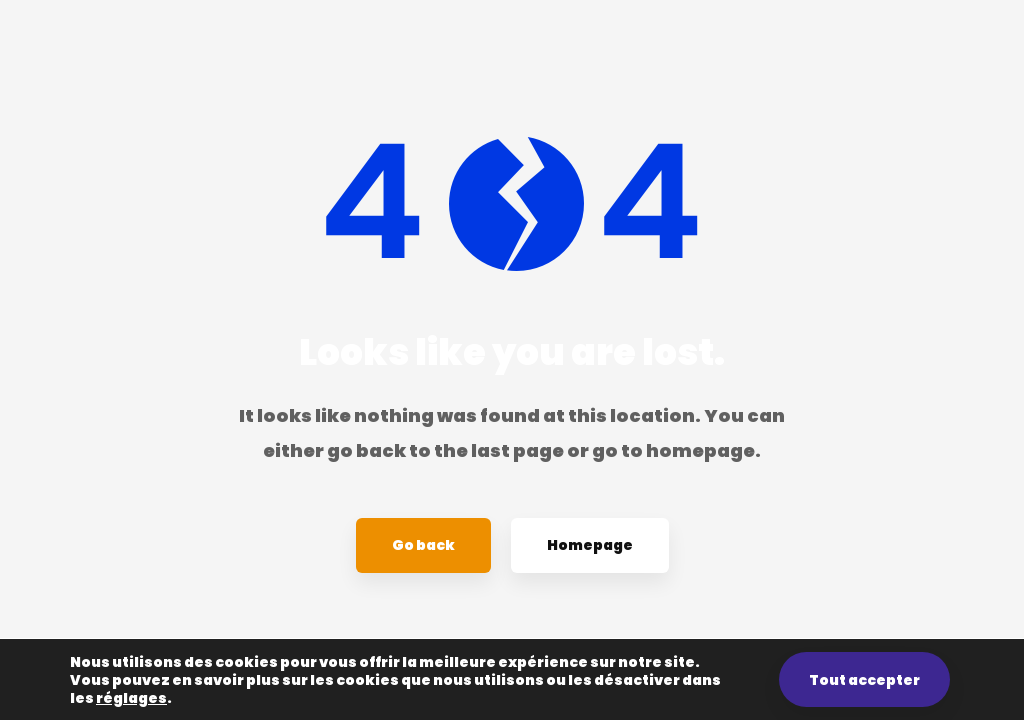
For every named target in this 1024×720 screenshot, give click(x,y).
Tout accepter (864, 680)
